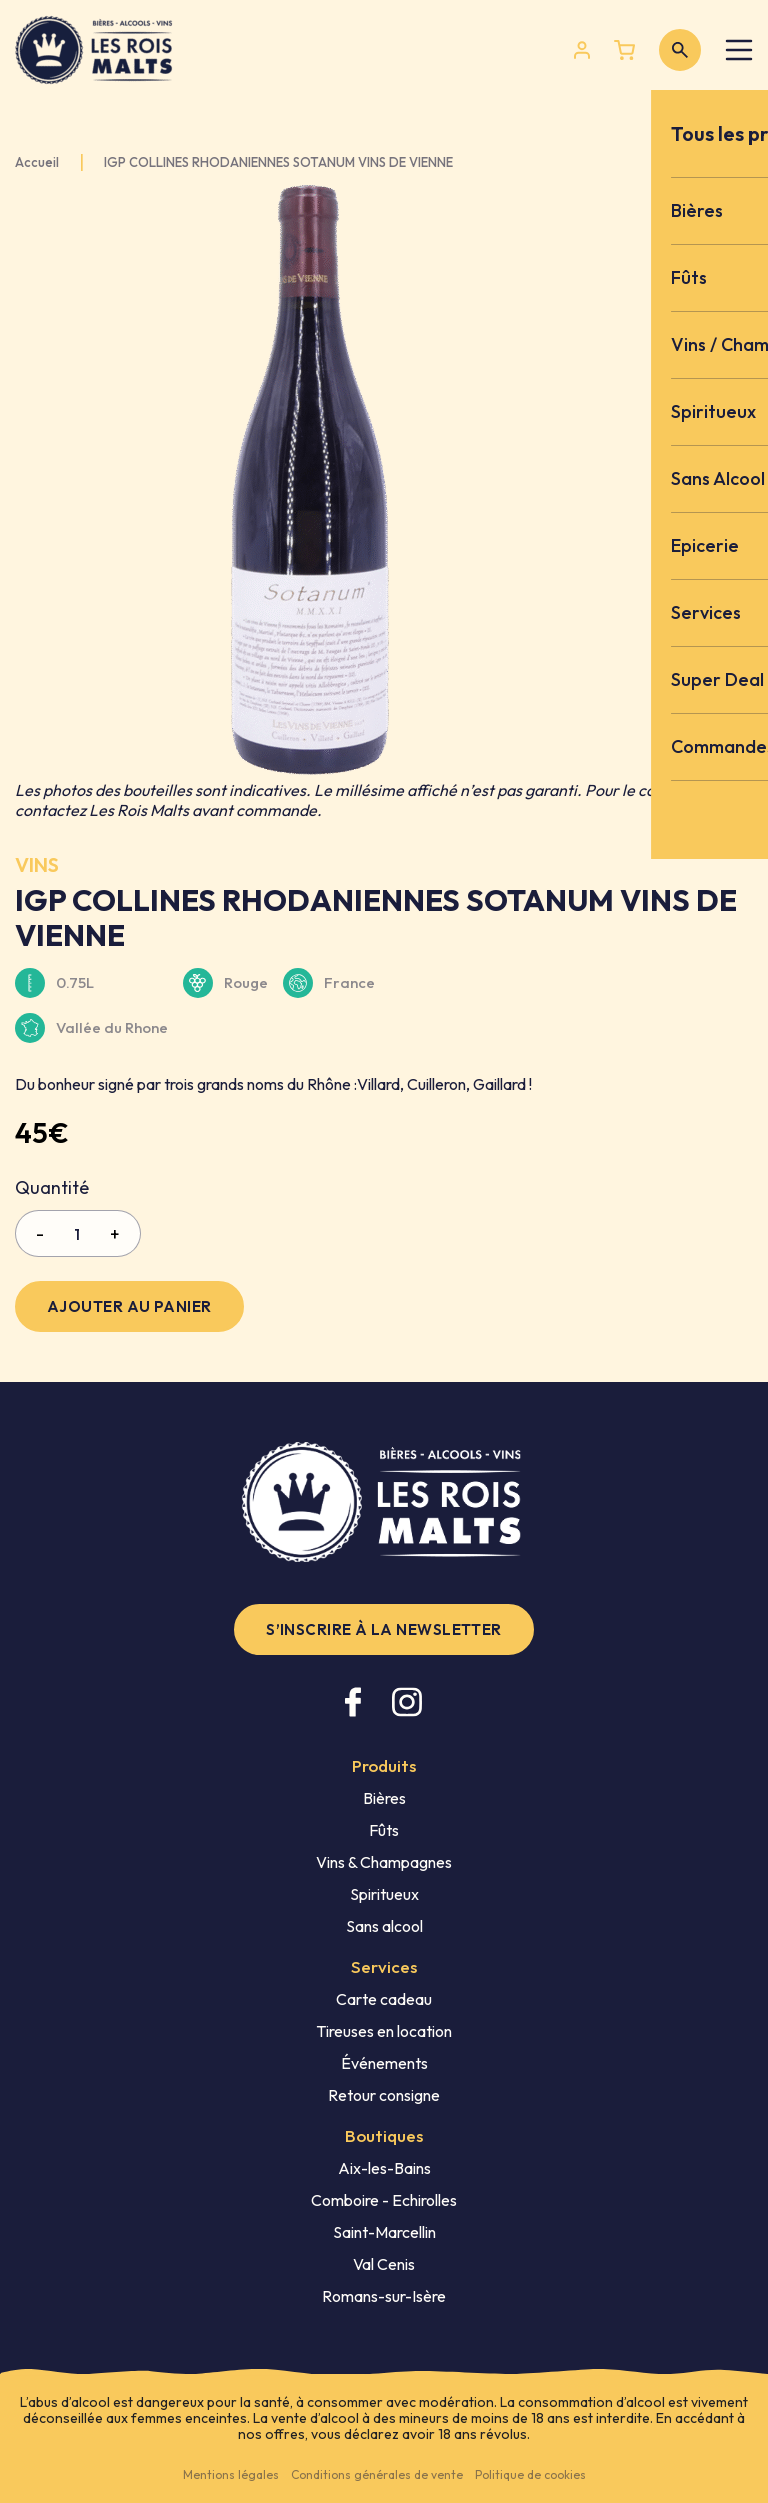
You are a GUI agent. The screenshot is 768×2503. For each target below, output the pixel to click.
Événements (384, 2063)
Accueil (37, 162)
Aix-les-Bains (384, 2168)
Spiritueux (384, 1894)
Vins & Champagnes (384, 1862)
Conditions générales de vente (377, 2474)
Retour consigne (384, 2095)
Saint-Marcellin (384, 2232)
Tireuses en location (384, 2031)
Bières (384, 1798)
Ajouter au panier (129, 1306)
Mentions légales (231, 2474)
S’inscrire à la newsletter (384, 1629)
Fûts (384, 1830)
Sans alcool (384, 1926)
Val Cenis (384, 2264)
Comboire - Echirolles (384, 2200)
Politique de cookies (530, 2474)
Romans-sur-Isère (384, 2296)
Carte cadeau (384, 1999)
